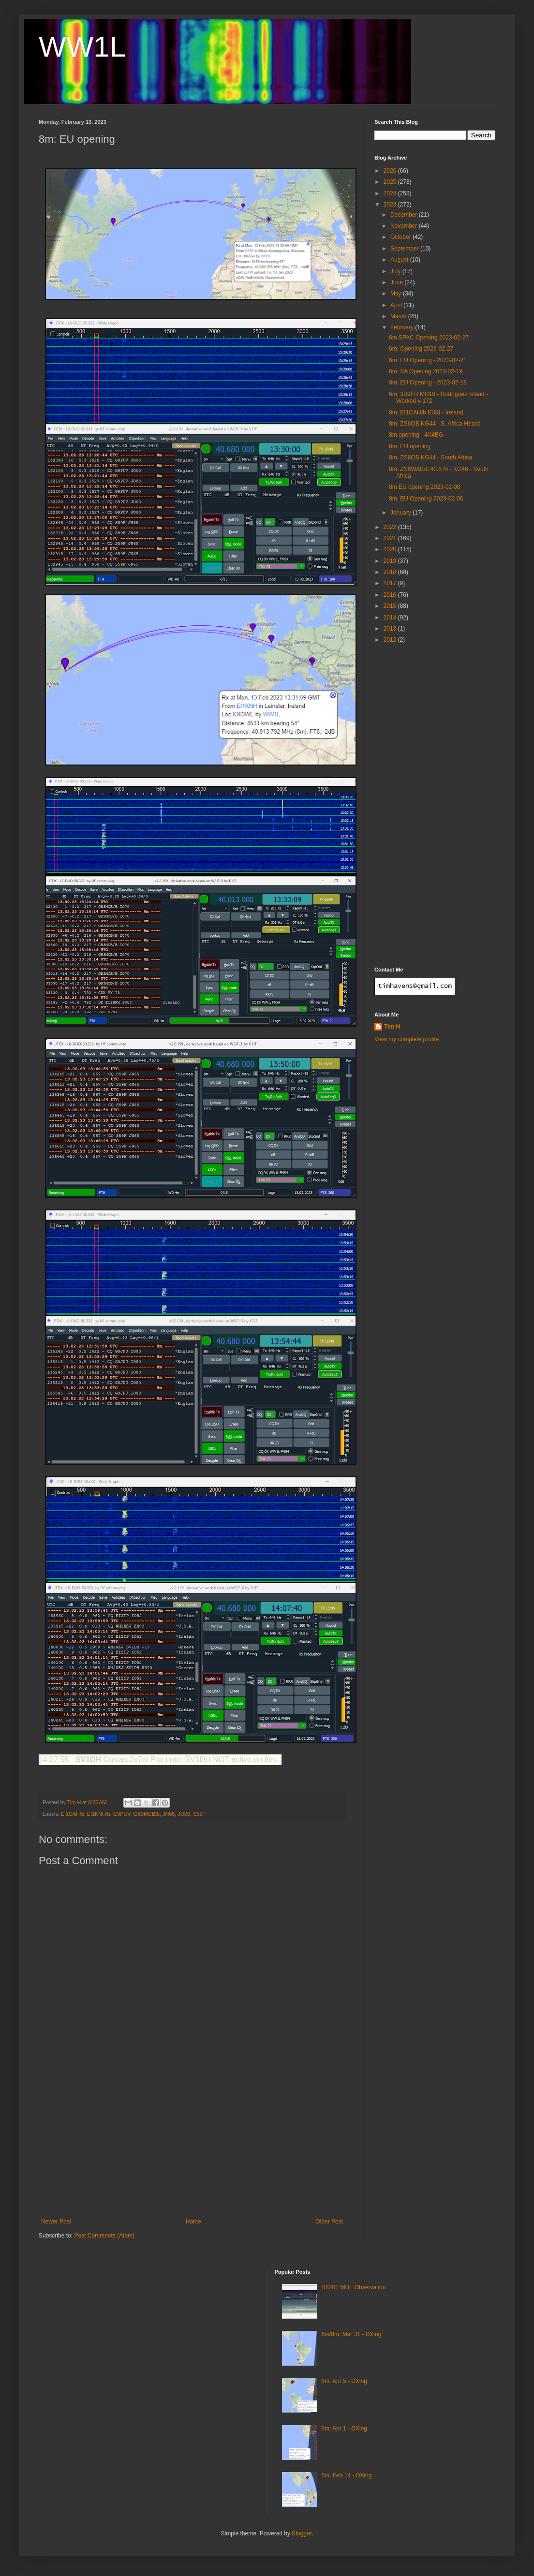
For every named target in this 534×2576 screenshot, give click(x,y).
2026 (391, 170)
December (404, 214)
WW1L (82, 46)
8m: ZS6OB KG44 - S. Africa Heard (434, 423)
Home (193, 2221)
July (396, 271)
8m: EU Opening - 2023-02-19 (428, 382)
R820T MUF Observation (353, 2287)
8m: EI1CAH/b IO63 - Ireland (426, 412)
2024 (391, 193)
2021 (391, 538)
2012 (391, 639)
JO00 (184, 1814)
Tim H (392, 1026)
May (396, 293)
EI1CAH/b (72, 1814)
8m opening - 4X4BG (416, 434)
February (402, 327)
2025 (391, 181)
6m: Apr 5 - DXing (344, 2381)
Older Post (329, 2221)
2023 (391, 204)
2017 (391, 583)
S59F (199, 1814)
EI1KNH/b (98, 1814)
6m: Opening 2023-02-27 (421, 348)
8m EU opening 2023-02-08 (424, 487)
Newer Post (56, 2221)
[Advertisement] (192, 2145)
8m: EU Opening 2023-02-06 (426, 498)
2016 (391, 594)
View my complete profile (406, 1039)
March (399, 316)
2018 (391, 572)
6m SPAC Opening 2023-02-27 (429, 337)
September (405, 248)
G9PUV (122, 1814)
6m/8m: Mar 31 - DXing (351, 2334)
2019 (391, 561)
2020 (391, 549)
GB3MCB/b (146, 1814)
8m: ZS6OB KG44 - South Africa (430, 457)
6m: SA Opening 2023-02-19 (425, 371)
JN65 (169, 1814)
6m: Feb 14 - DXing (346, 2475)
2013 (391, 628)
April (396, 305)
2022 (391, 527)
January (401, 512)
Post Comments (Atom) (104, 2235)
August (400, 259)
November (404, 225)
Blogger (302, 2533)
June (397, 282)
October (401, 237)
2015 (391, 606)
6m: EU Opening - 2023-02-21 (428, 360)
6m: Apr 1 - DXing (344, 2428)
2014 (391, 617)
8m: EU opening (409, 446)
